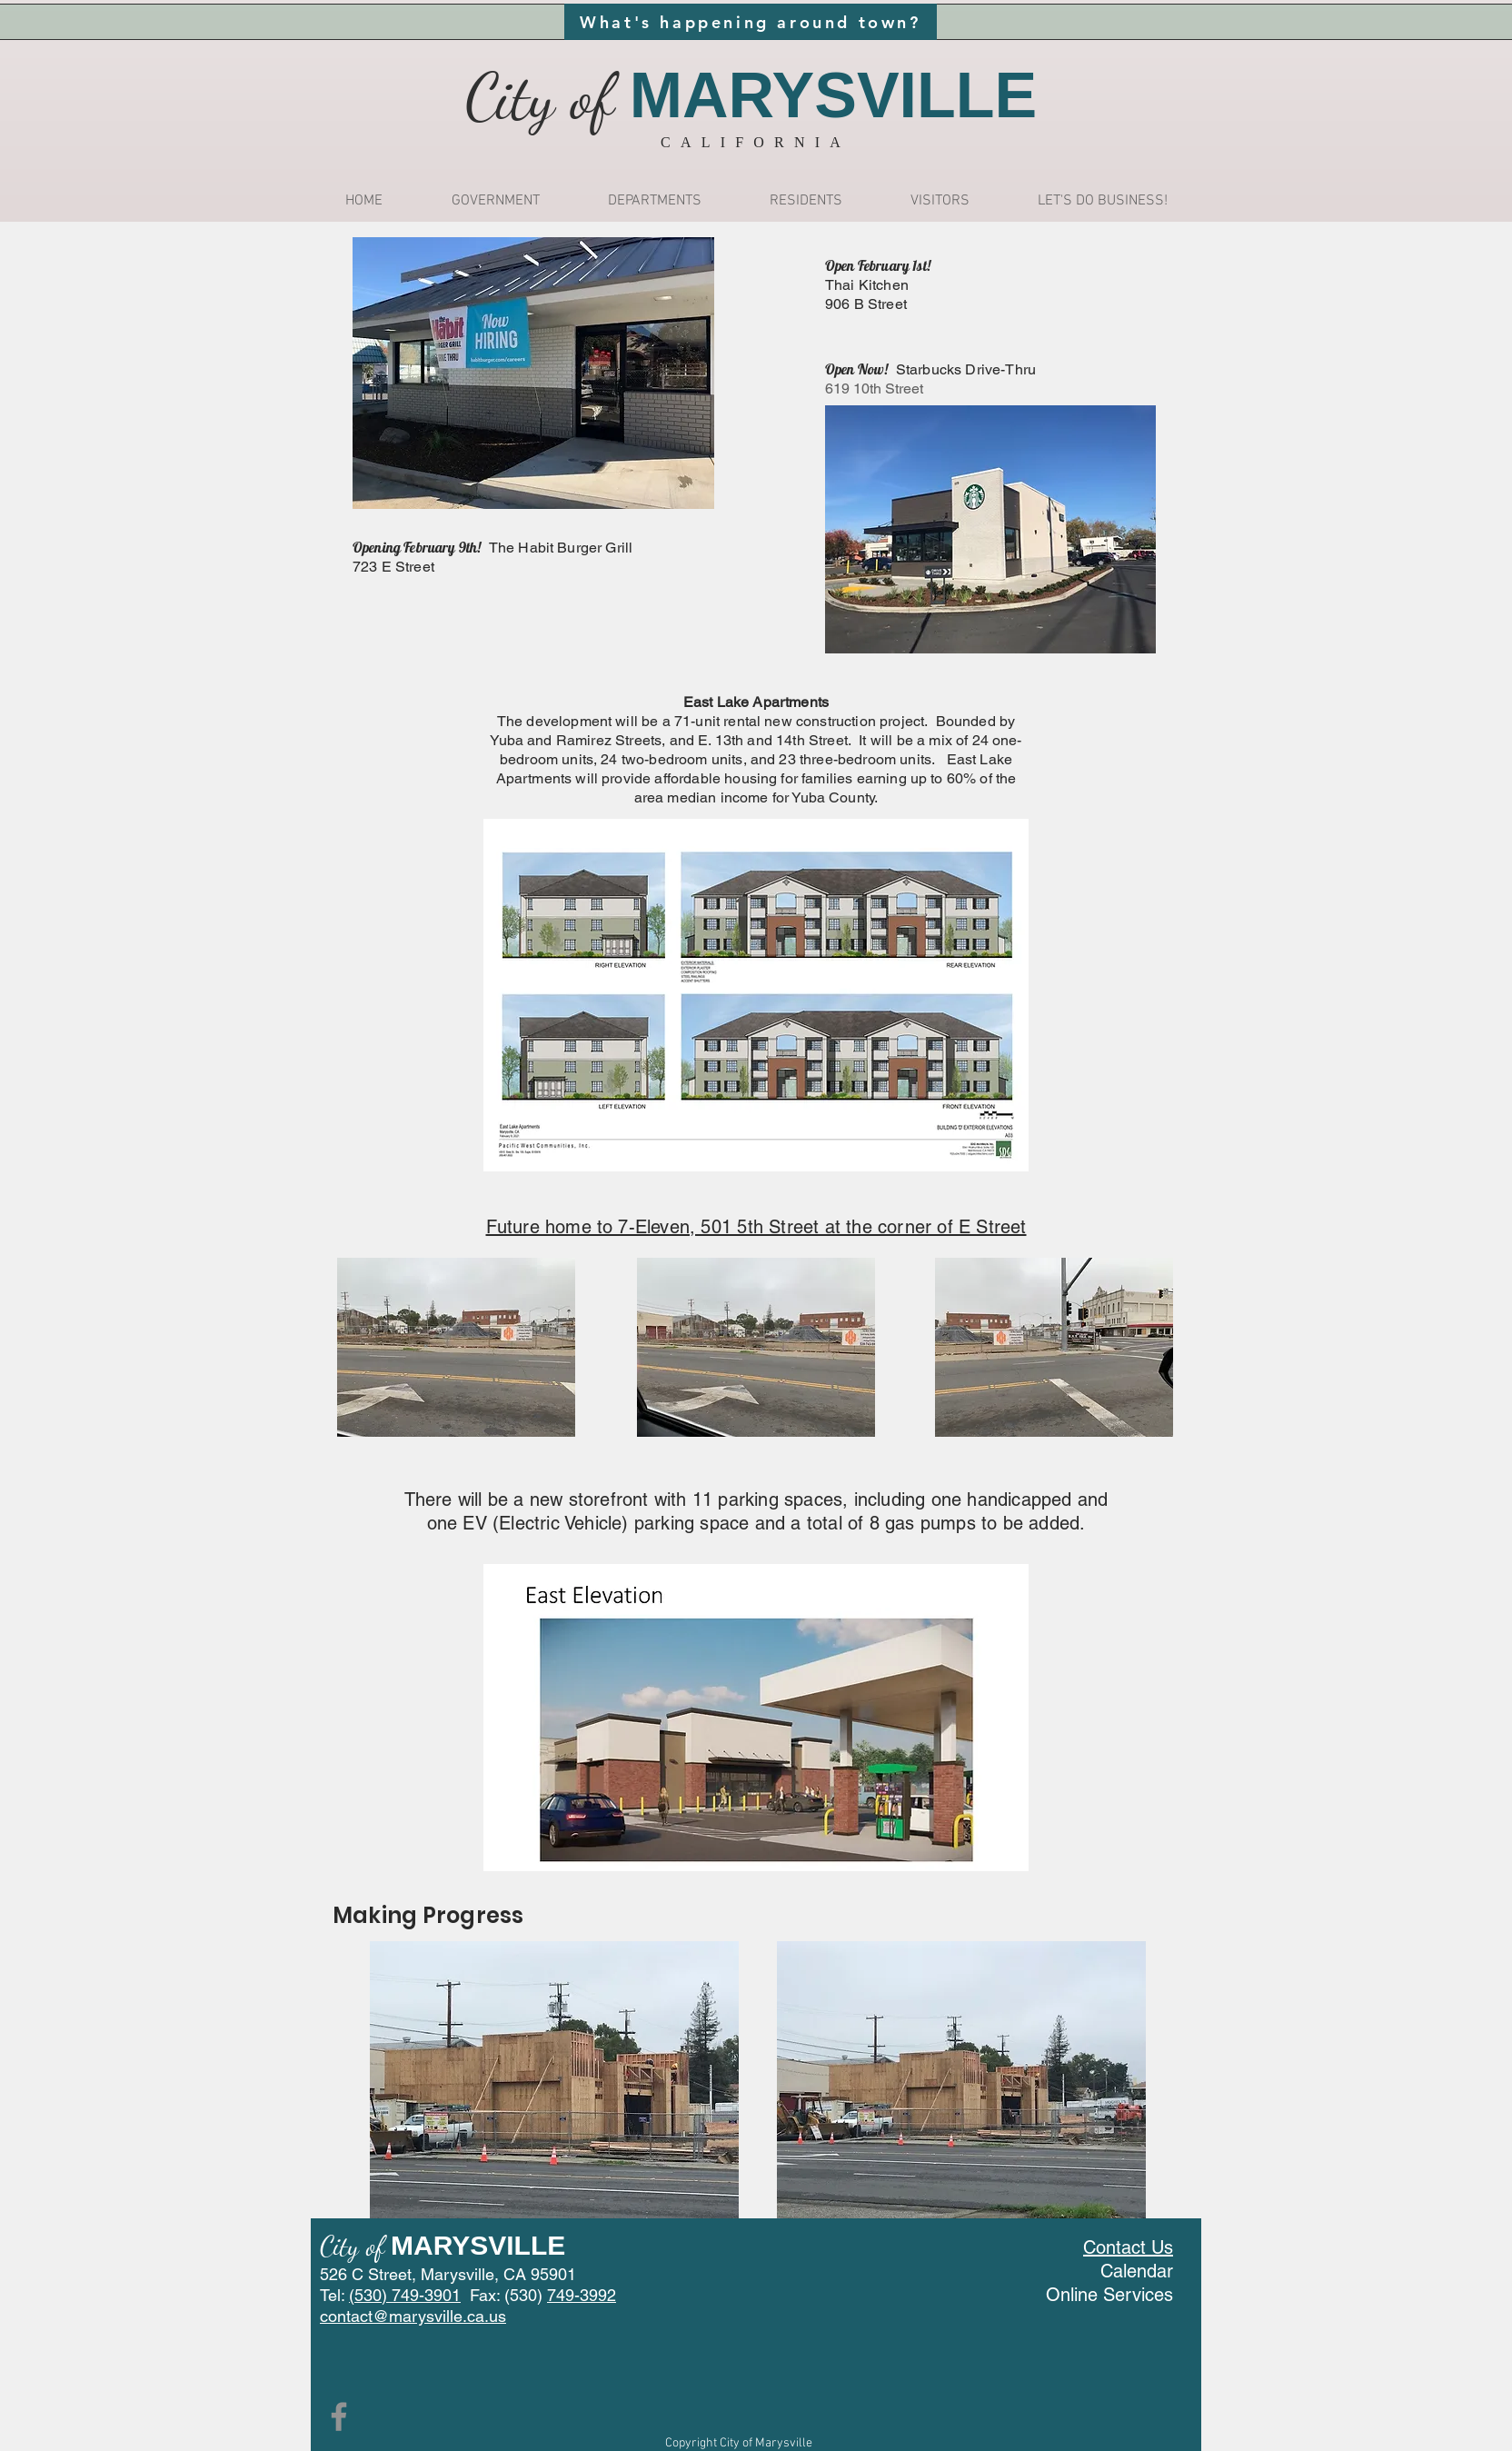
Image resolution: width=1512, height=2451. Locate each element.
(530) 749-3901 (405, 2295)
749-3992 (581, 2295)
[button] (495, 201)
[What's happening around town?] (750, 22)
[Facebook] (339, 2416)
